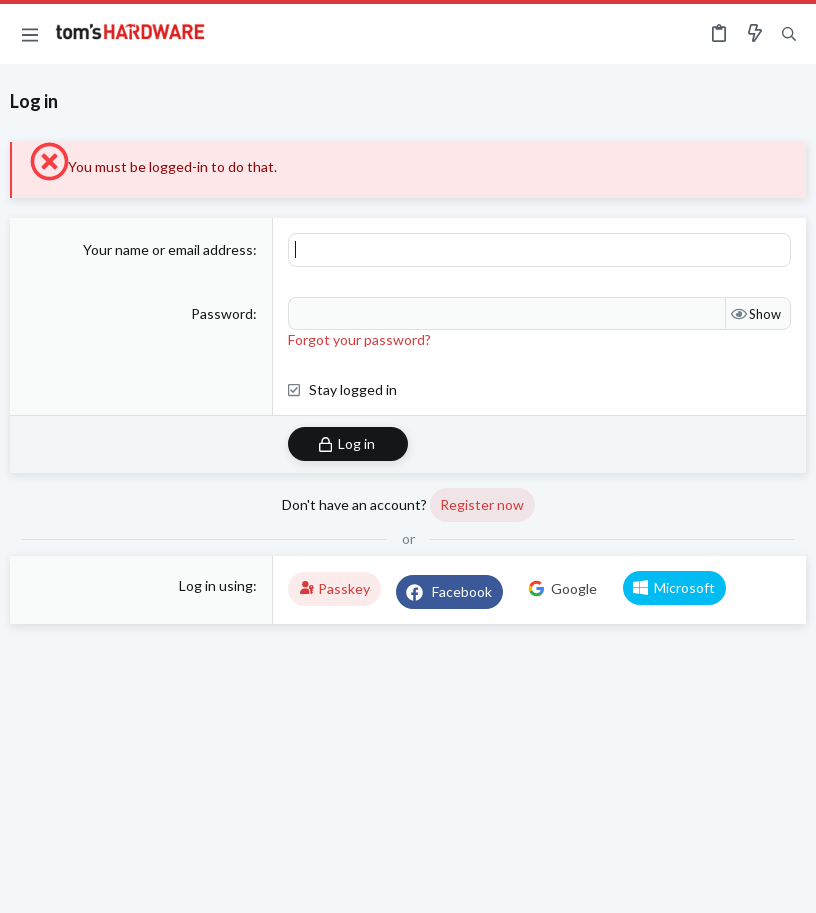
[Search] (789, 34)
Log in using (216, 585)
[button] (30, 34)
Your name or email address (168, 249)
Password (222, 313)
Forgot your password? (359, 339)
